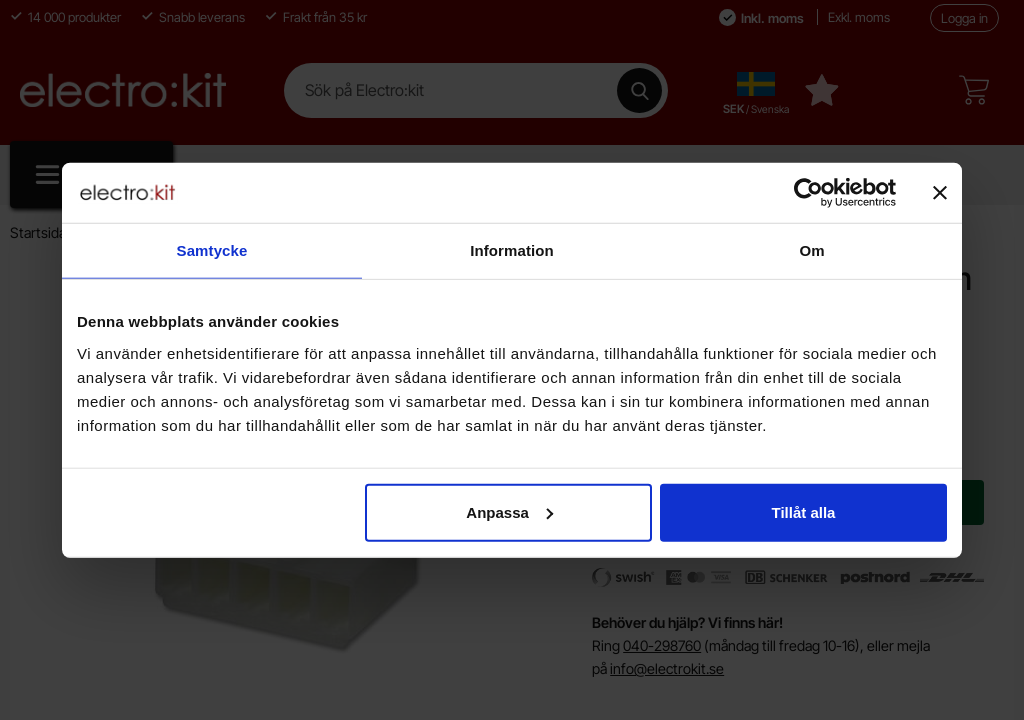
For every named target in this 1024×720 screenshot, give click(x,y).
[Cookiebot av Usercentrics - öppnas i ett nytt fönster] (808, 193)
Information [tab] (512, 250)
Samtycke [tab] (212, 250)
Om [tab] (811, 250)
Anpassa (509, 511)
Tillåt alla (803, 511)
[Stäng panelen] (940, 193)
